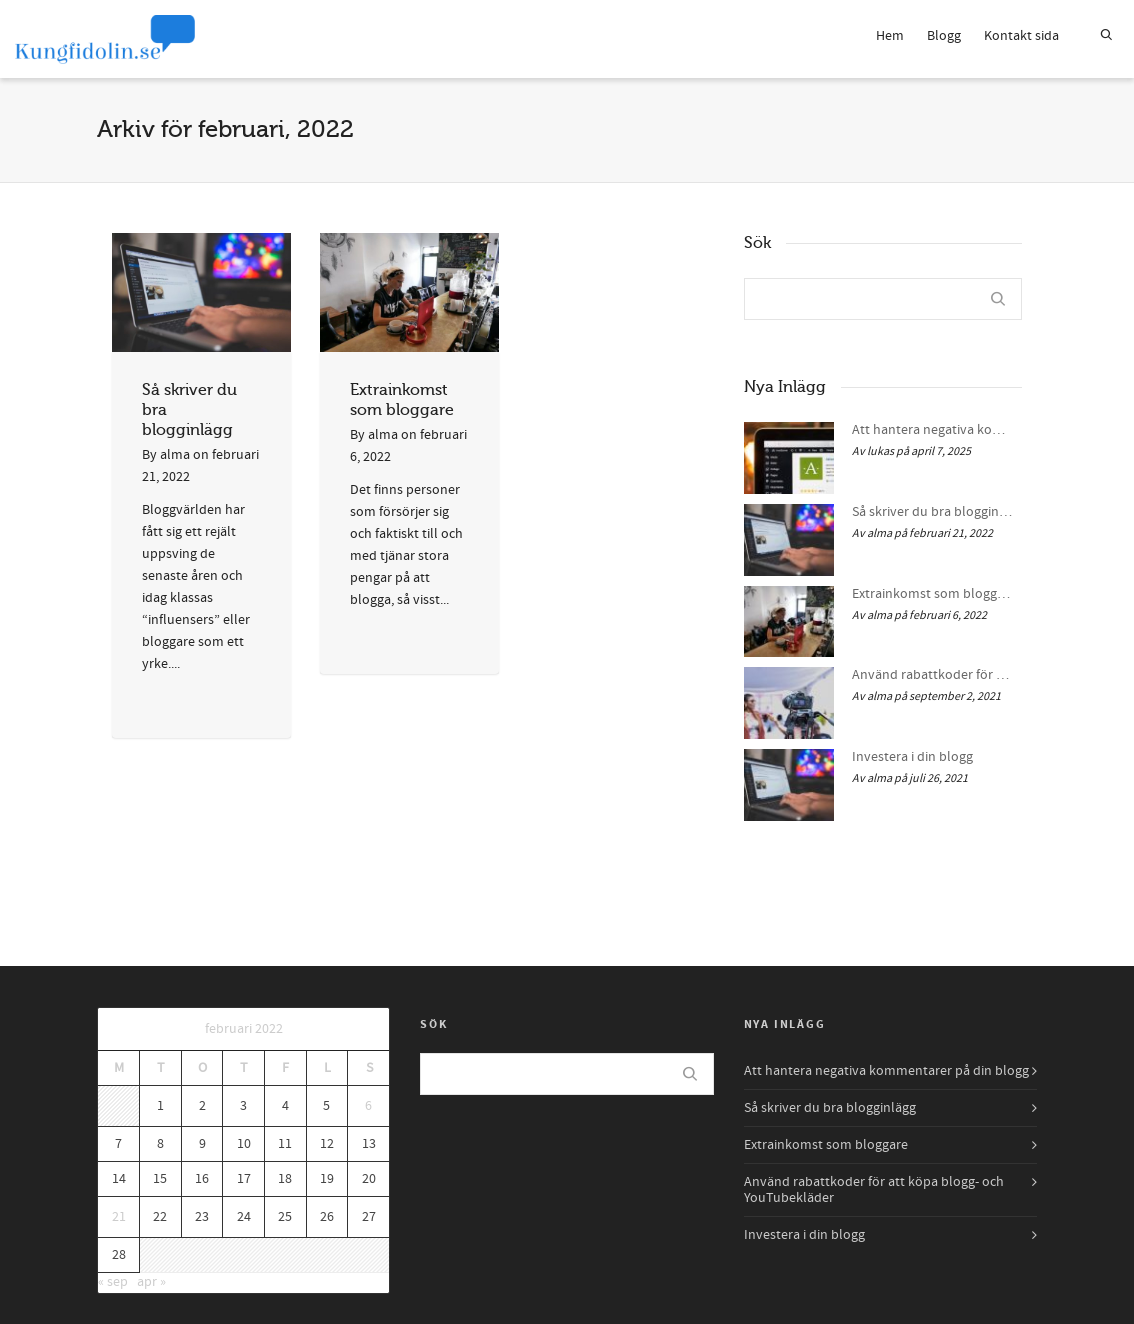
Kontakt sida (1021, 36)
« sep (113, 1282)
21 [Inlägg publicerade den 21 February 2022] (119, 1217)
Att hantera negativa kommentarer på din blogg (932, 430)
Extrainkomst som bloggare (932, 594)
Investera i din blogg (912, 757)
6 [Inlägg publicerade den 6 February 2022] (368, 1106)
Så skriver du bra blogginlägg (932, 512)
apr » (151, 1282)
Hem (890, 36)
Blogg (944, 36)
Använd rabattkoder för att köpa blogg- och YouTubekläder (932, 675)
